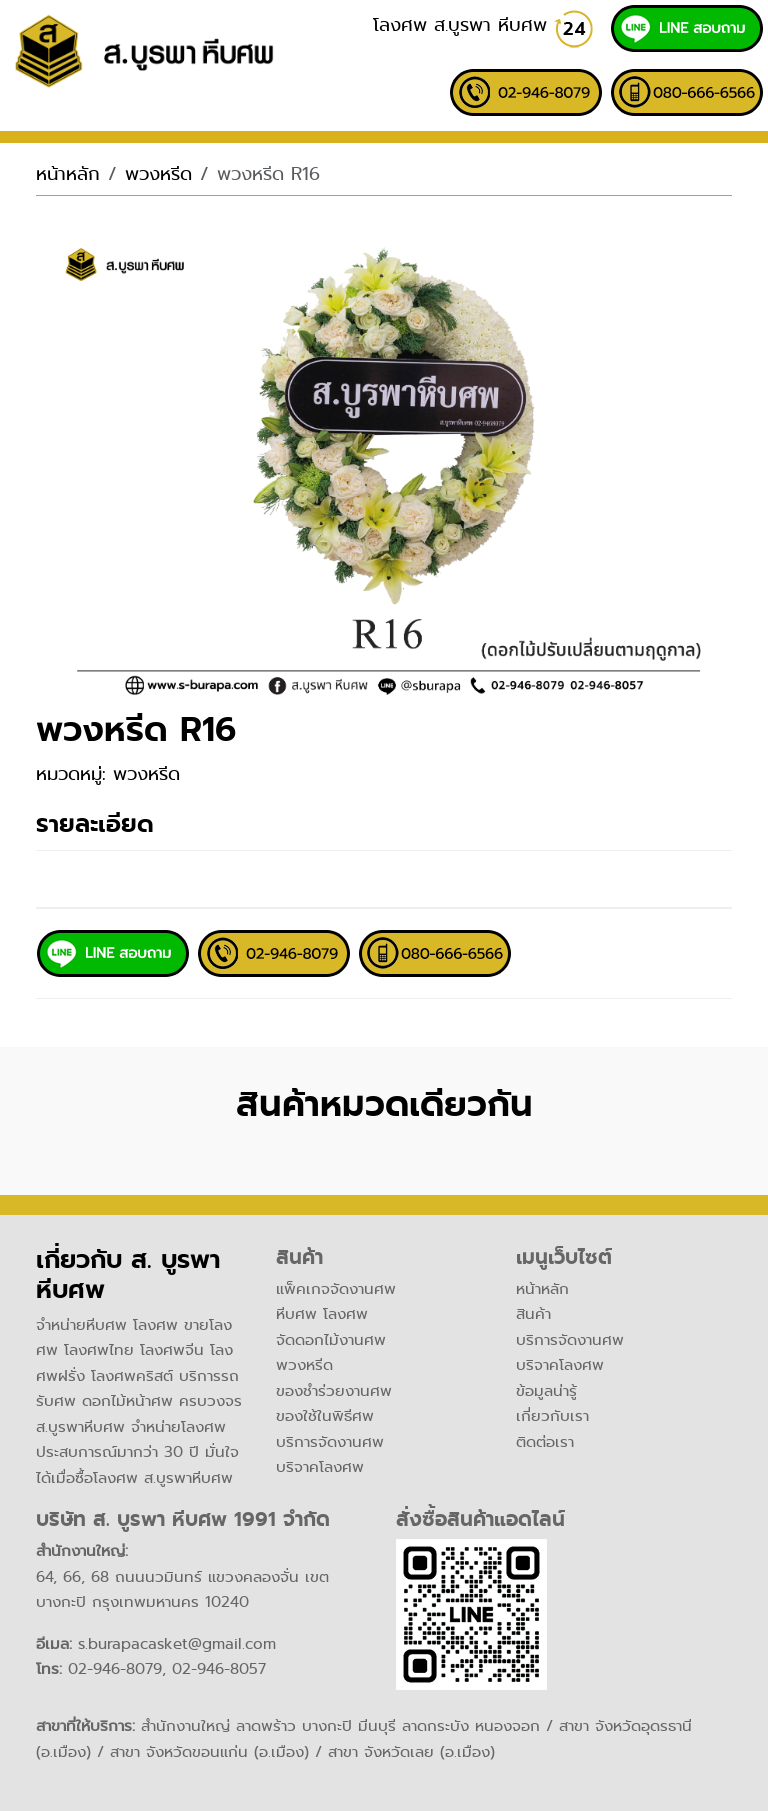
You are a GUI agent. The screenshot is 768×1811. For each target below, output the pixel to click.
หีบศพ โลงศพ (322, 1314)
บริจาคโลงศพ (320, 1467)
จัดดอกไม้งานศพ (331, 1340)
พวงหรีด (158, 174)
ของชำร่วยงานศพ (334, 1391)
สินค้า (533, 1314)
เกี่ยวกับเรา (552, 1416)
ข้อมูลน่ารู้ (546, 1391)
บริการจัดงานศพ (330, 1442)
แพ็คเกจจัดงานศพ (336, 1289)
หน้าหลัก (68, 174)
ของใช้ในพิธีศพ (325, 1416)
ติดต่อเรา (545, 1442)
